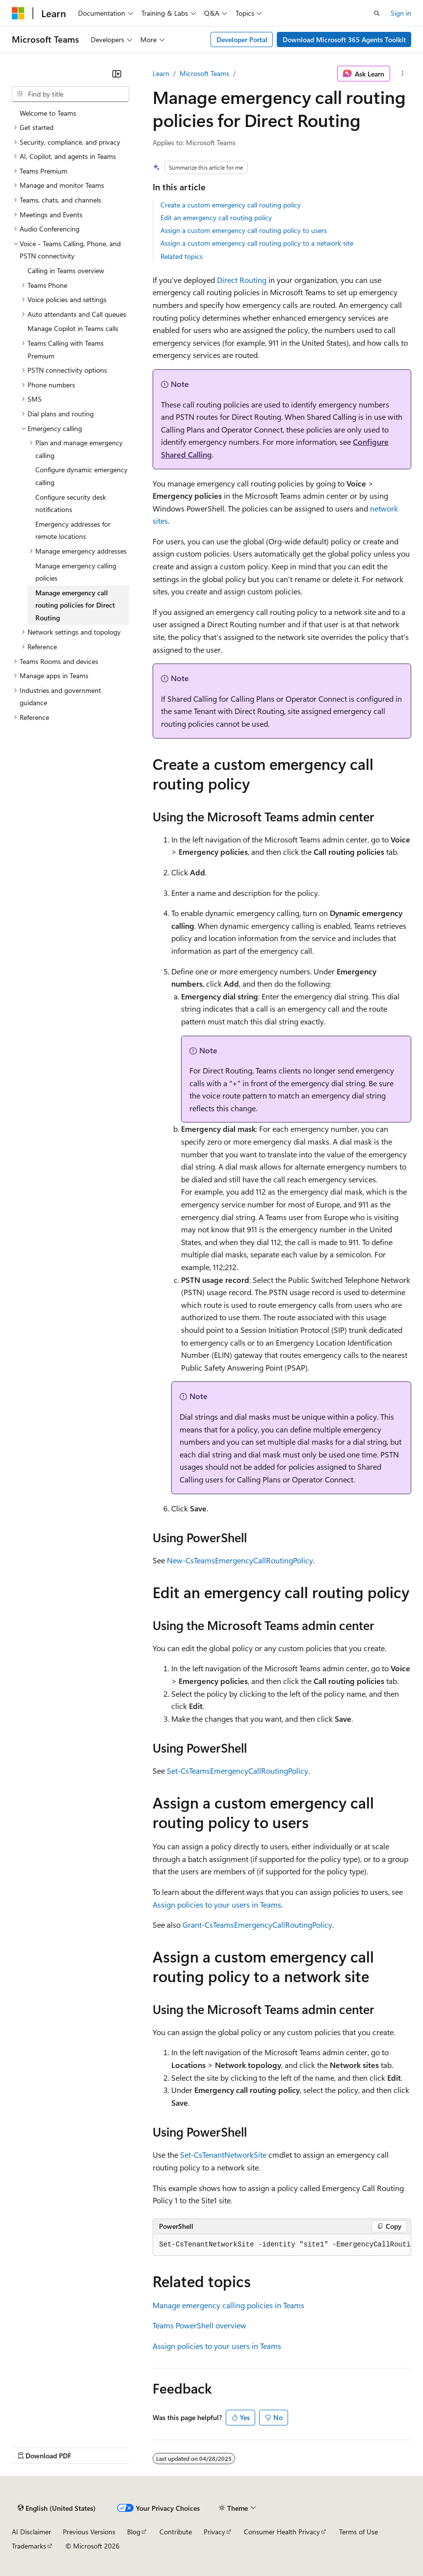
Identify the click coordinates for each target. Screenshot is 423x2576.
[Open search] (377, 13)
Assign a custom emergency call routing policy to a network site (256, 243)
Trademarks (29, 2545)
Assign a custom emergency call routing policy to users (243, 230)
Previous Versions (89, 2531)
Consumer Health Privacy (282, 2531)
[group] (282, 2245)
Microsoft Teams (204, 73)
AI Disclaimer (31, 2531)
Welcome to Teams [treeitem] (48, 113)
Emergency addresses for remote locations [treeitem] (72, 530)
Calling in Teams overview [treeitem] (65, 270)
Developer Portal (241, 39)
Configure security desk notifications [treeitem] (70, 503)
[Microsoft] (18, 13)
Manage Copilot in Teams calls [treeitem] (72, 328)
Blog (133, 2531)
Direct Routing (241, 280)
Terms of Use (358, 2531)
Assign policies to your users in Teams (217, 1904)
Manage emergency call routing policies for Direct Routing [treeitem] (75, 605)
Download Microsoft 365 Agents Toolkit (344, 39)
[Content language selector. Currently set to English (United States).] (57, 2508)
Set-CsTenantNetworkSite (223, 2154)
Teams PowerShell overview (199, 2325)
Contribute (175, 2531)
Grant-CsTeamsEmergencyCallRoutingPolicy (257, 1924)
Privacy (214, 2531)
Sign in (401, 13)
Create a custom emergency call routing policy (230, 204)
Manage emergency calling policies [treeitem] (75, 572)
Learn (161, 73)
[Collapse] (117, 73)
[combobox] (70, 94)
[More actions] (402, 73)
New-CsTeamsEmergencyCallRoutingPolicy (240, 1560)
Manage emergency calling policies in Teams (228, 2305)
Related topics (181, 256)
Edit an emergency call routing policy (216, 217)
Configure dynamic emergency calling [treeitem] (81, 476)
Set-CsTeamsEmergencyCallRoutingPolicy (237, 1770)
